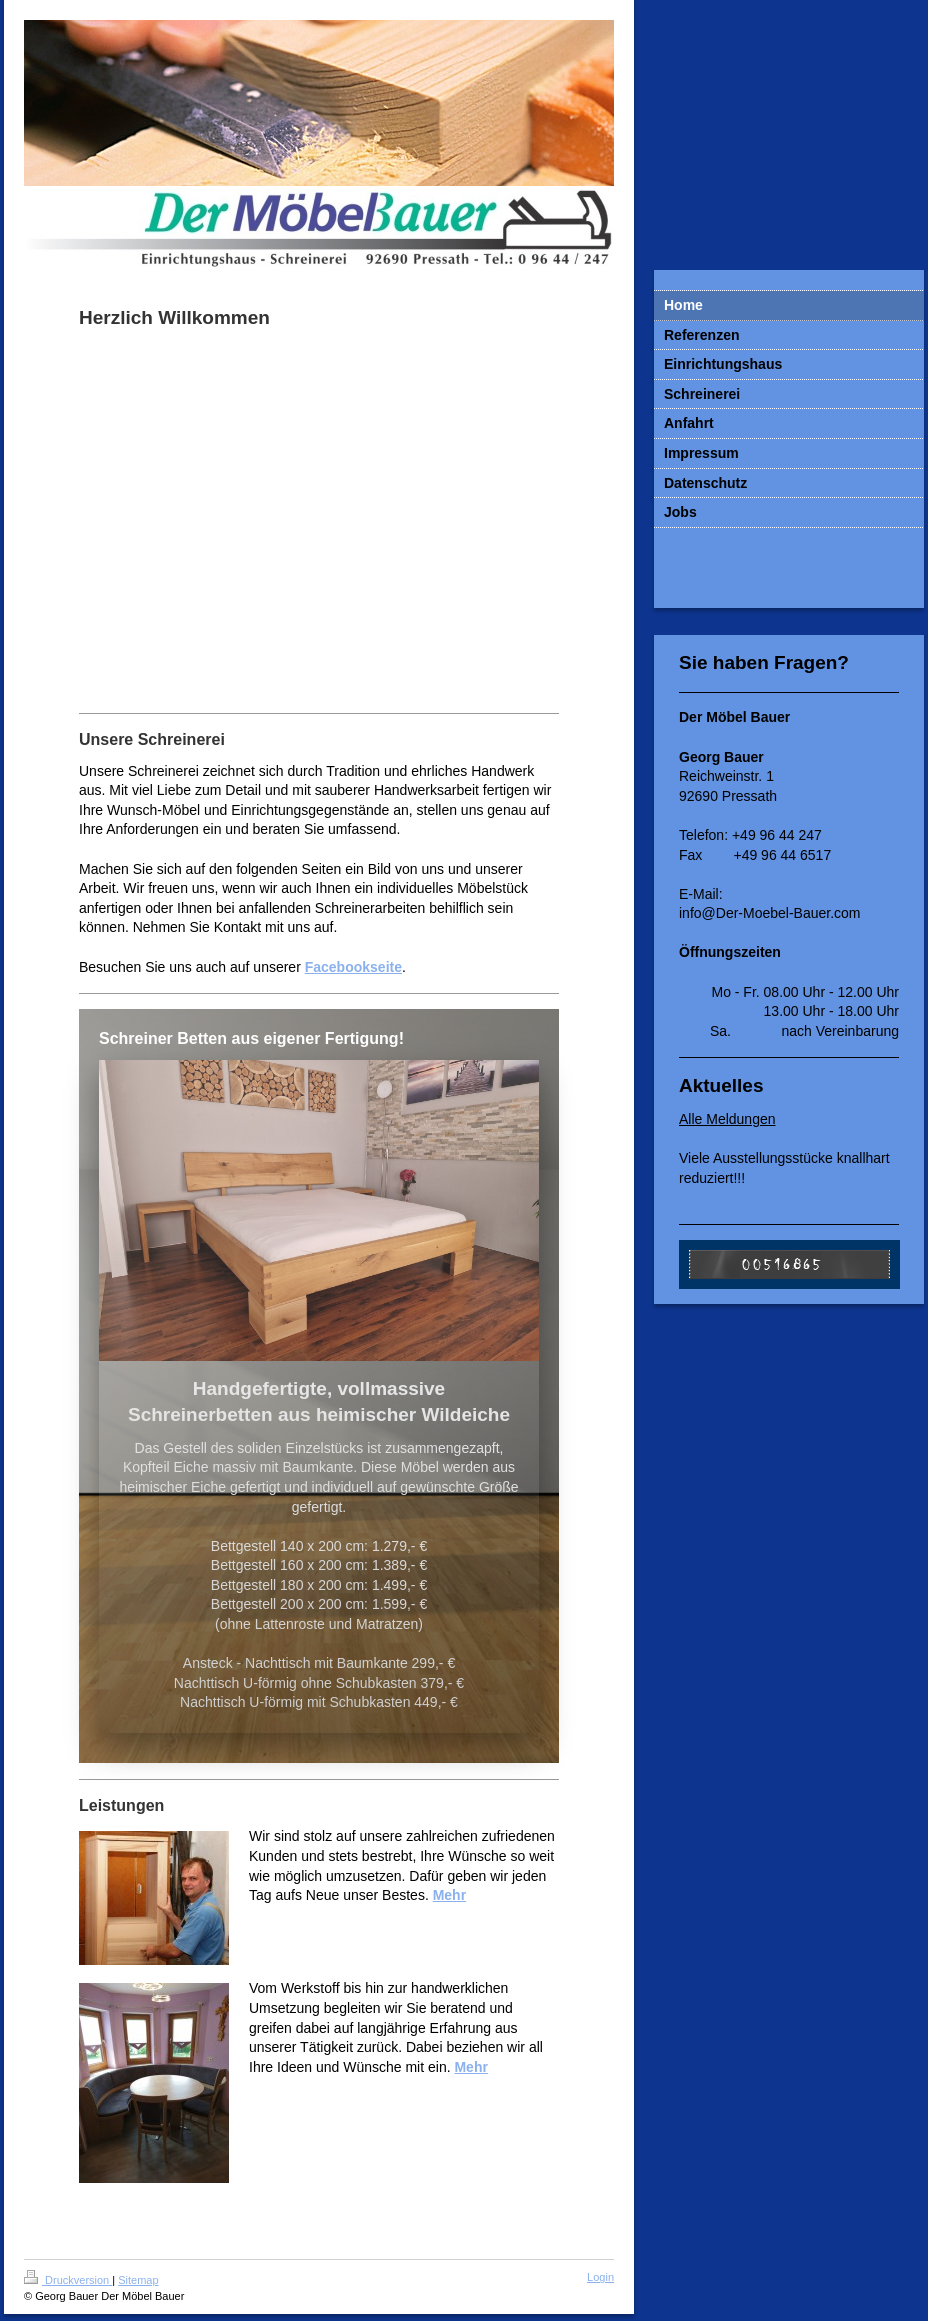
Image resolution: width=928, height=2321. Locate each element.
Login (600, 2277)
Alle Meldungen (727, 1119)
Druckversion (68, 2280)
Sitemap (138, 2280)
